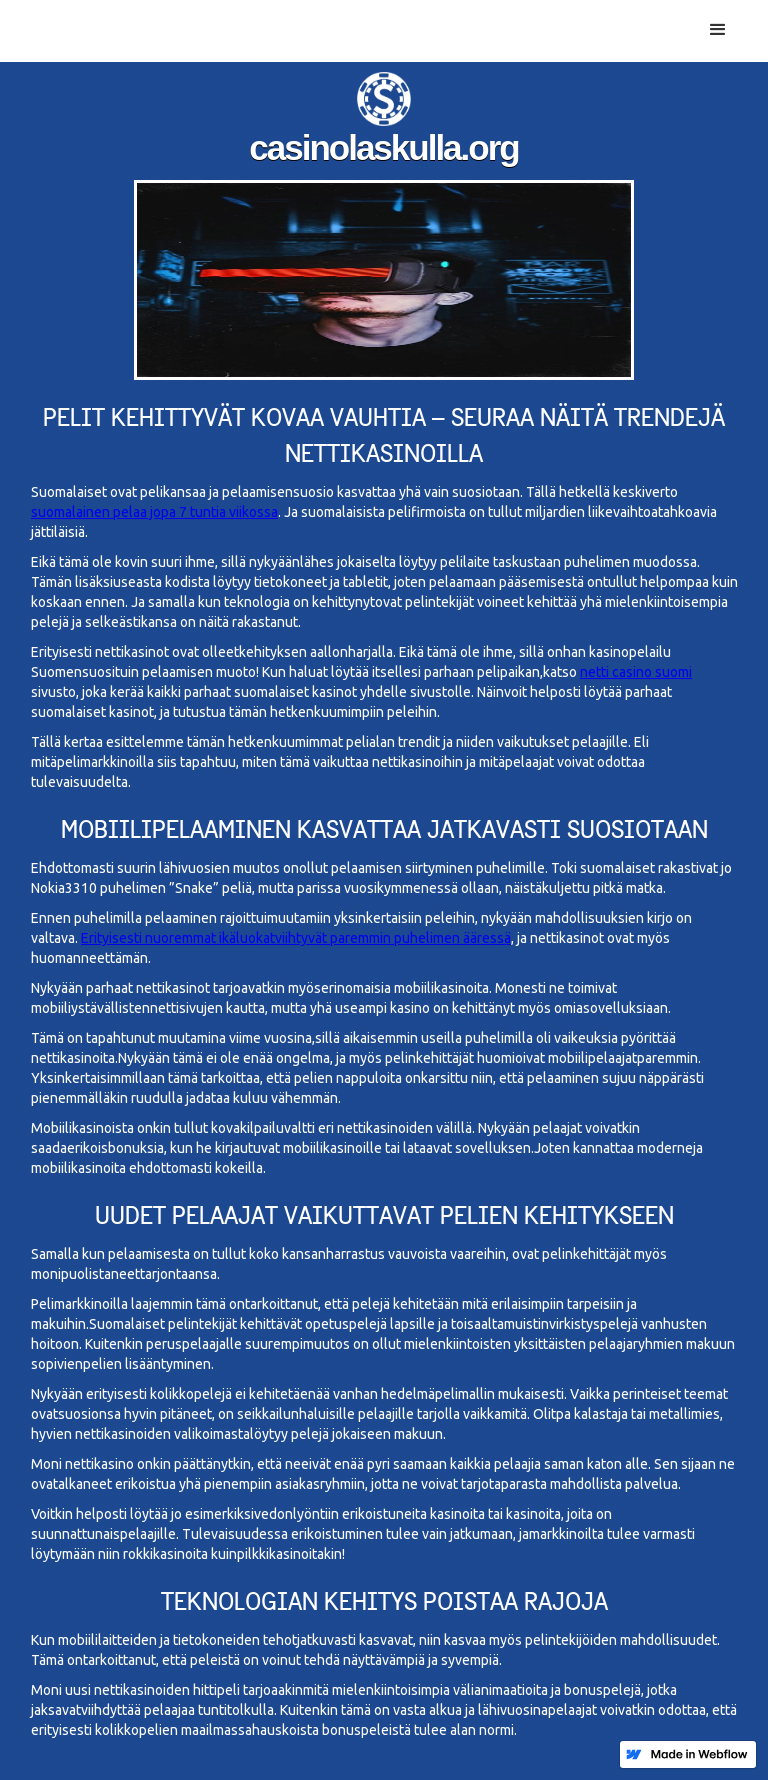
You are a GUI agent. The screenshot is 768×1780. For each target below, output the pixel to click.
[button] (718, 30)
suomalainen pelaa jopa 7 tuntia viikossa (154, 512)
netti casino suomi (636, 672)
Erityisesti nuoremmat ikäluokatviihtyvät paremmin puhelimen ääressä (296, 938)
